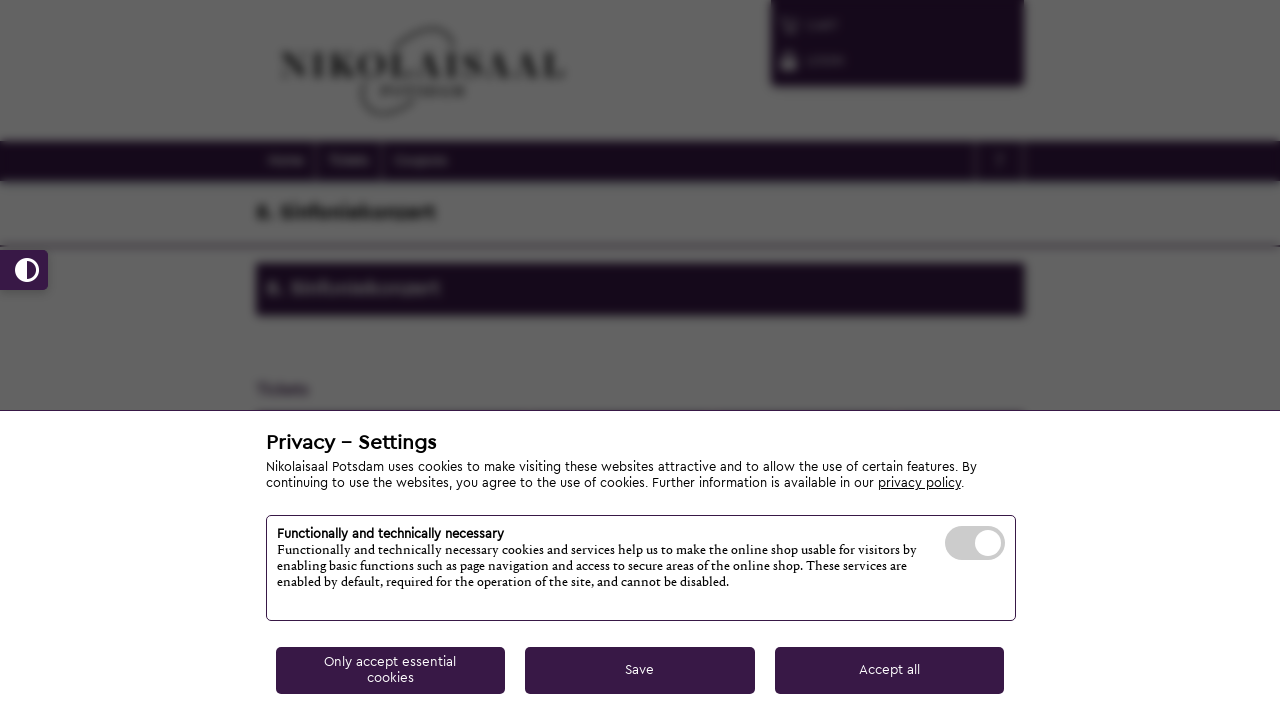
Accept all (889, 670)
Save (639, 670)
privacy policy (919, 483)
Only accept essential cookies (390, 669)
